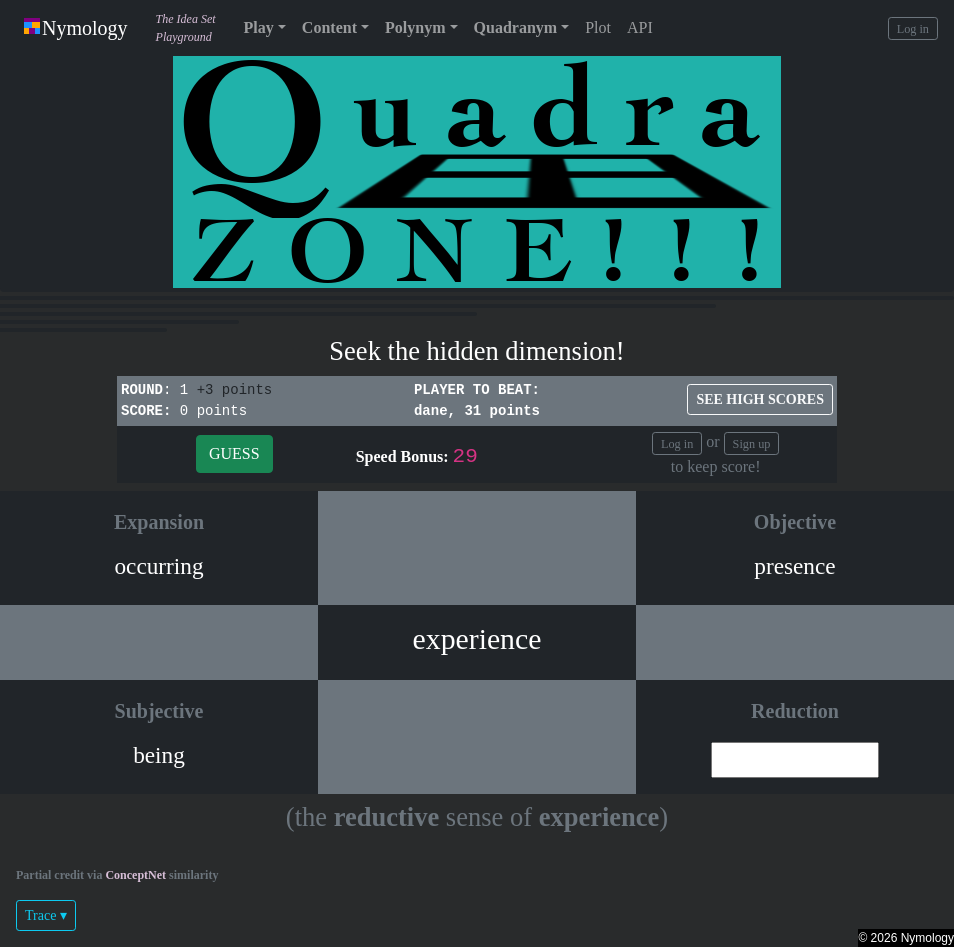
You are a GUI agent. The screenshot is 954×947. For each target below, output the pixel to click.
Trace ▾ (46, 915)
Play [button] (259, 27)
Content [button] (329, 27)
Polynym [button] (415, 27)
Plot (598, 27)
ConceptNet (135, 875)
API (640, 27)
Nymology (76, 28)
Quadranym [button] (516, 27)
